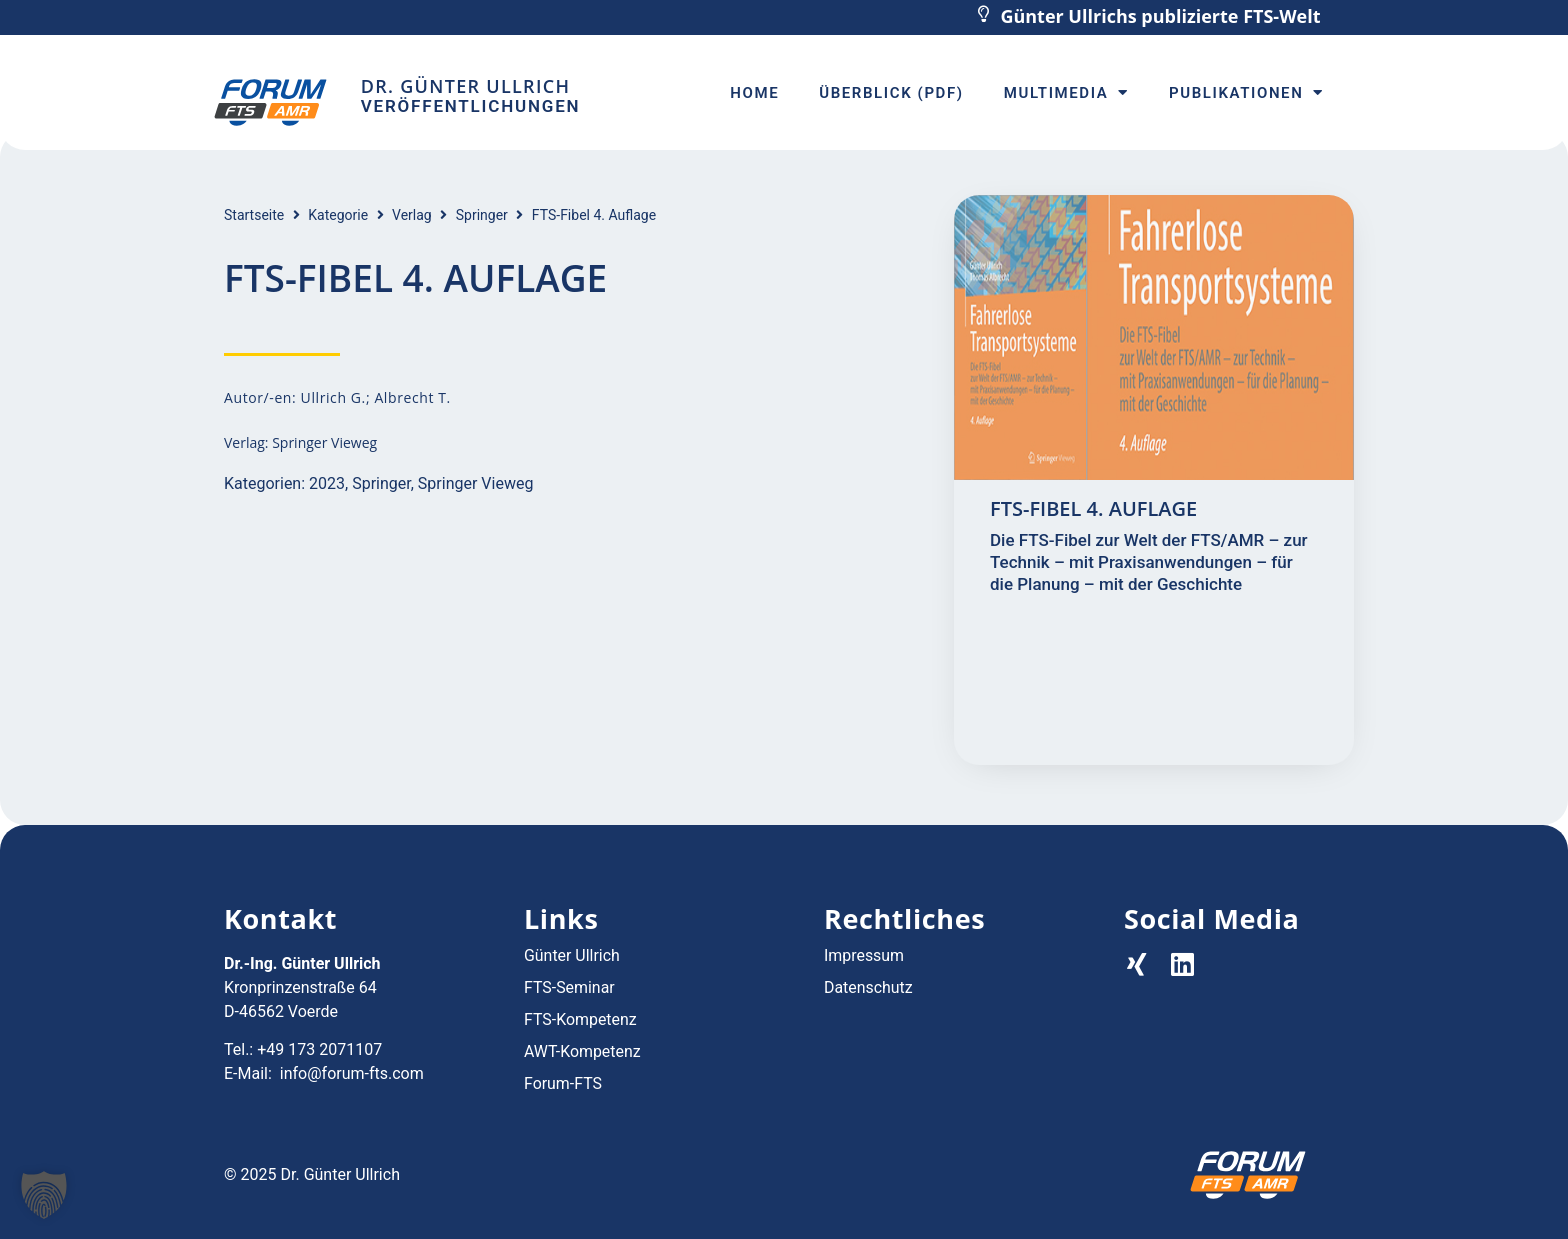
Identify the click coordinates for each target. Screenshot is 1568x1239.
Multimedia (1066, 92)
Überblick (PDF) (891, 93)
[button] (44, 1195)
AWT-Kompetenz (582, 1051)
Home (754, 93)
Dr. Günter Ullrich (465, 86)
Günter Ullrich (572, 955)
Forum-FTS (563, 1083)
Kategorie (338, 215)
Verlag (412, 215)
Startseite (254, 215)
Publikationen (1246, 92)
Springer (482, 215)
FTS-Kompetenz (580, 1019)
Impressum (864, 955)
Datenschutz (868, 987)
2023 (327, 483)
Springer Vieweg (476, 483)
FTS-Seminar (569, 987)
